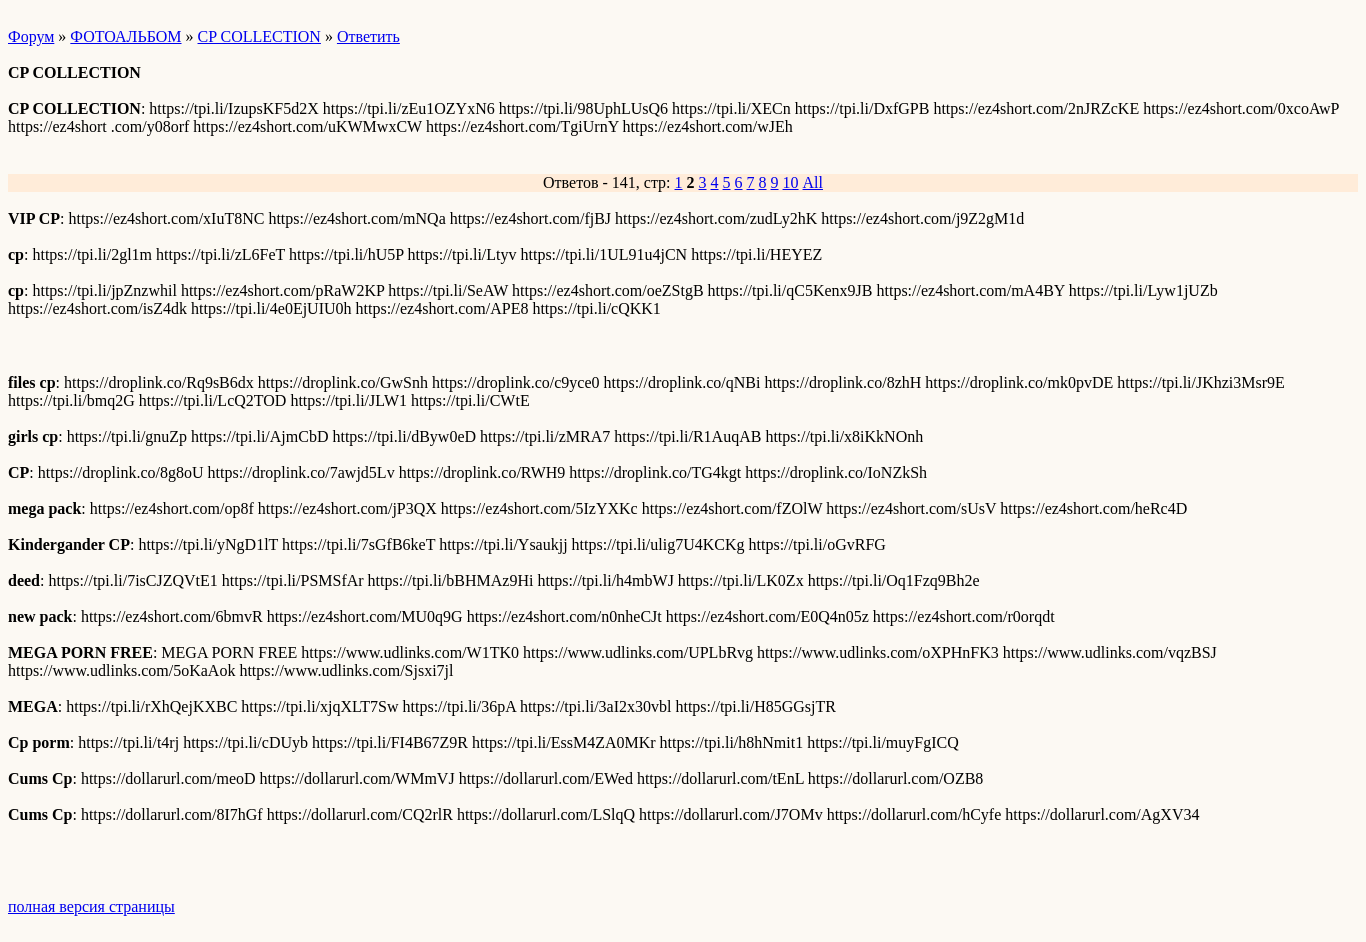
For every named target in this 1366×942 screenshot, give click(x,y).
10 (791, 182)
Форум (31, 36)
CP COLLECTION (259, 36)
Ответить (368, 36)
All (813, 182)
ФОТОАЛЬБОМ (125, 36)
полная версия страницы (91, 906)
